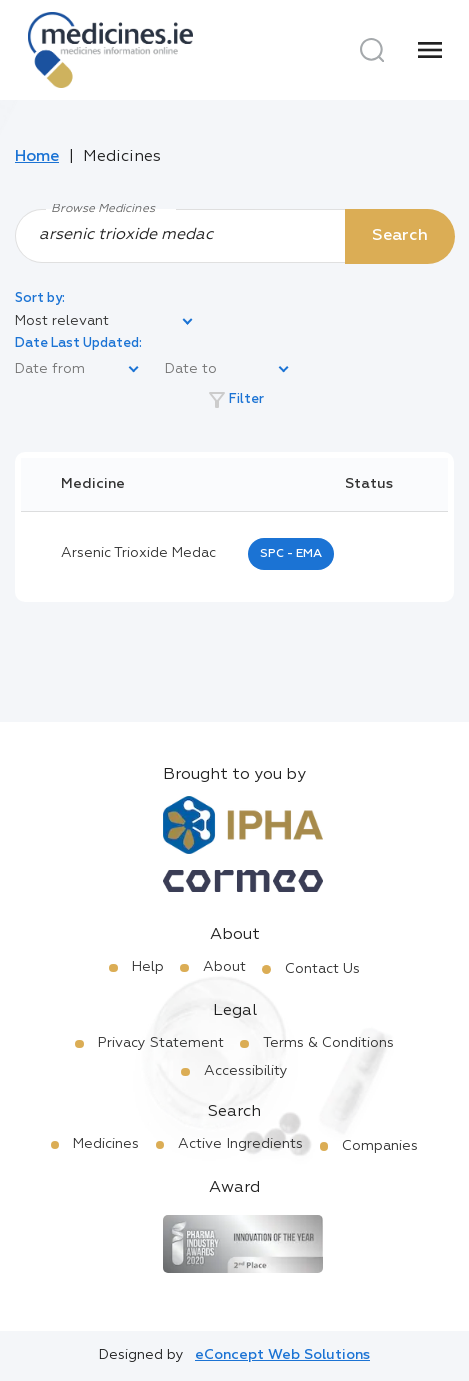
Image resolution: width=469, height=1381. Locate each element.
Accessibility (246, 1071)
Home (37, 157)
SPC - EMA (291, 554)
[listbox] (105, 322)
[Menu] (430, 50)
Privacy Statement (161, 1043)
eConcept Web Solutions (282, 1355)
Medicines (106, 1144)
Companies (380, 1146)
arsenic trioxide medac (138, 553)
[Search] (372, 50)
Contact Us (322, 969)
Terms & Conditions (328, 1043)
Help (148, 967)
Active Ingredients (240, 1144)
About (224, 967)
